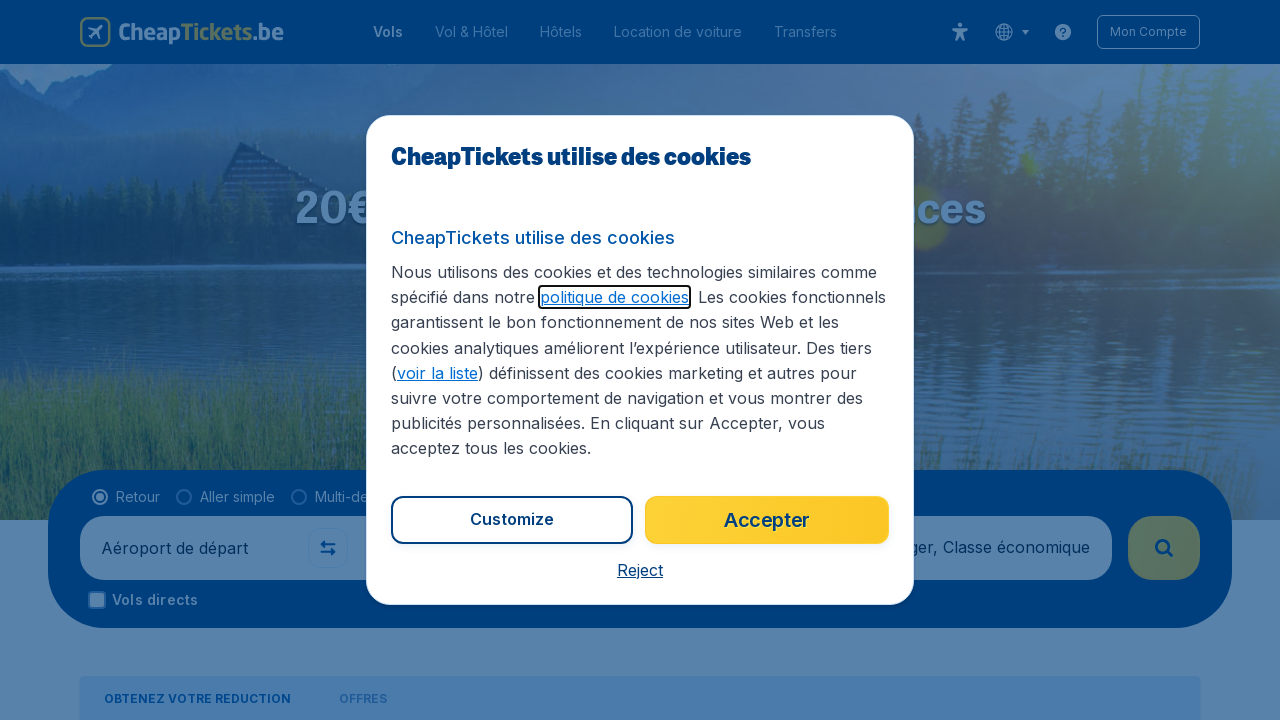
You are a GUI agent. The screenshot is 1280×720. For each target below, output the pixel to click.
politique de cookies (614, 297)
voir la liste (437, 373)
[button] (640, 570)
